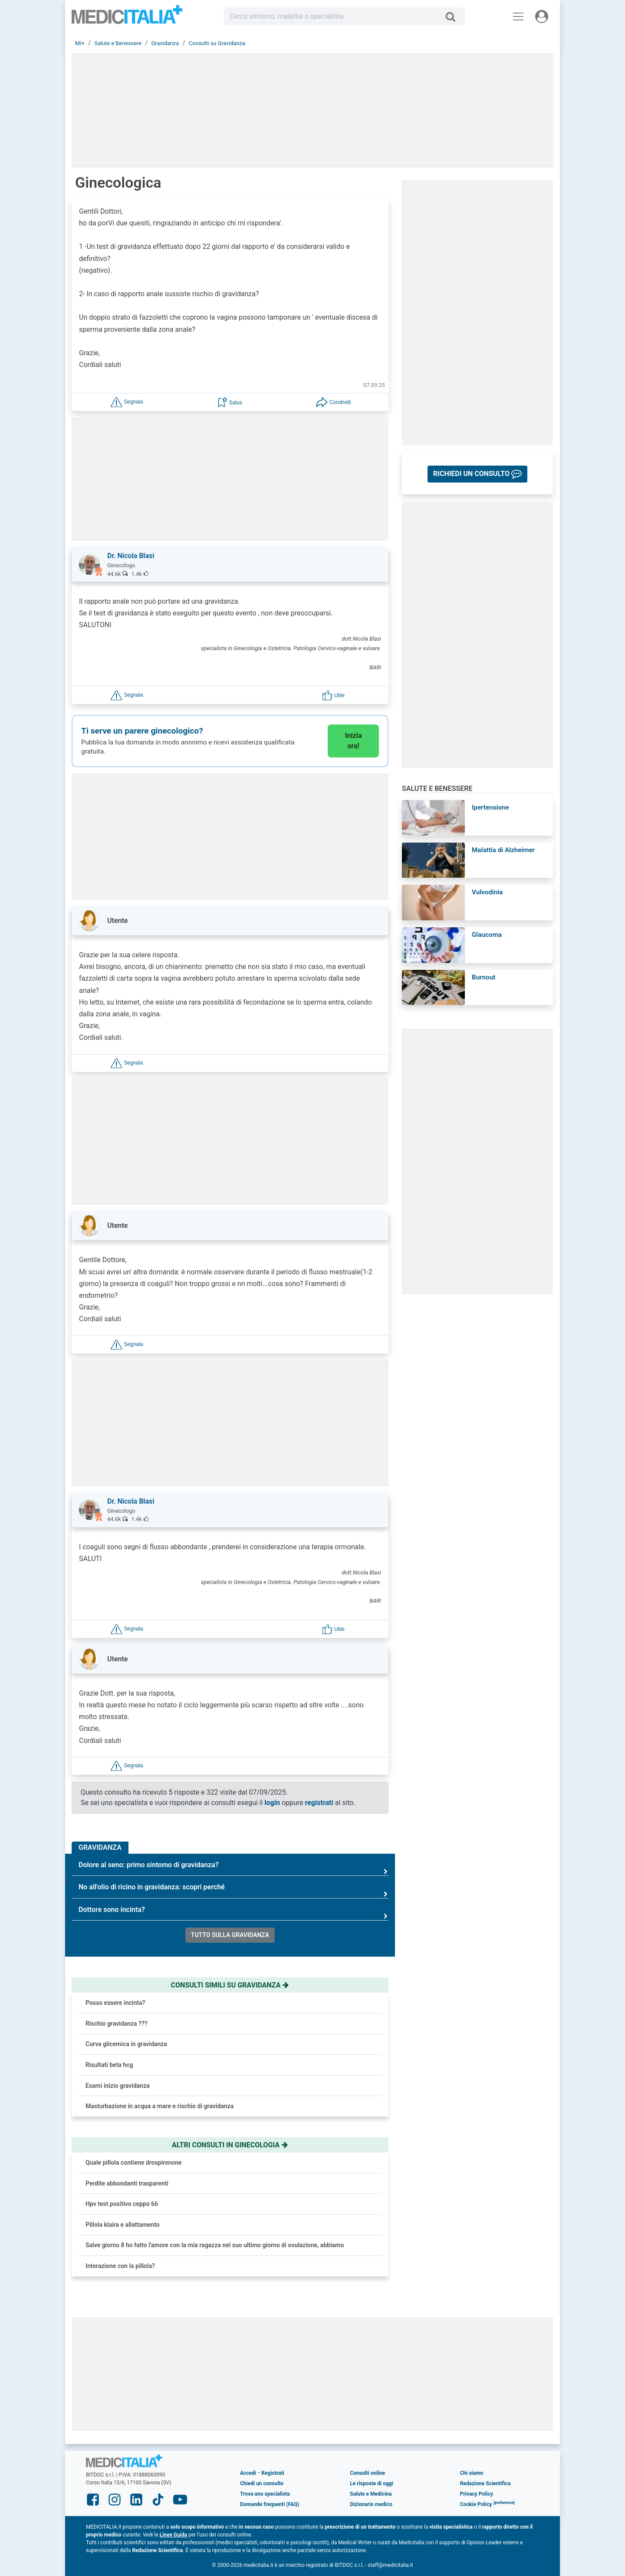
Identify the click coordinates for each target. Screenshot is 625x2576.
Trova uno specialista (265, 2494)
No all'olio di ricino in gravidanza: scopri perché (233, 1890)
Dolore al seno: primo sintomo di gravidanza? (233, 1868)
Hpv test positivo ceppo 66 (122, 2203)
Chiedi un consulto (261, 2483)
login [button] (272, 1803)
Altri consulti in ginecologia (230, 2145)
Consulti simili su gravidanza (230, 1985)
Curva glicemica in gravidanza (126, 2043)
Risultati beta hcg (109, 2064)
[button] (126, 402)
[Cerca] (454, 16)
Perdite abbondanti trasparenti (127, 2183)
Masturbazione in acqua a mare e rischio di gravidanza (160, 2106)
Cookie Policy (476, 2504)
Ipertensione (490, 807)
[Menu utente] (541, 16)
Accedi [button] (248, 2473)
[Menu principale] (518, 16)
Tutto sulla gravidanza (230, 1934)
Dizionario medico (371, 2504)
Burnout (483, 977)
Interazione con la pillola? (120, 2265)
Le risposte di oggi (371, 2483)
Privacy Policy (476, 2494)
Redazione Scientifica (485, 2483)
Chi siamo (472, 2473)
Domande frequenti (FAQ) (269, 2504)
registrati (319, 1803)
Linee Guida (173, 2535)
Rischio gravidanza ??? (117, 2023)
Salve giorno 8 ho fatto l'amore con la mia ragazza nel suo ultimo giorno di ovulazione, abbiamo (215, 2245)
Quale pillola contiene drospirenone (134, 2162)
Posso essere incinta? (115, 2002)
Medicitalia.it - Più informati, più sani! (127, 18)
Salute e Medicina (370, 2494)
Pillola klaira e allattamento (123, 2224)
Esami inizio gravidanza (118, 2085)
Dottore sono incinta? (233, 1913)
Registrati (272, 2473)
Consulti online (367, 2473)
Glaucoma (487, 935)
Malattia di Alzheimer (503, 850)
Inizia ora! (353, 740)
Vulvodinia (487, 892)
